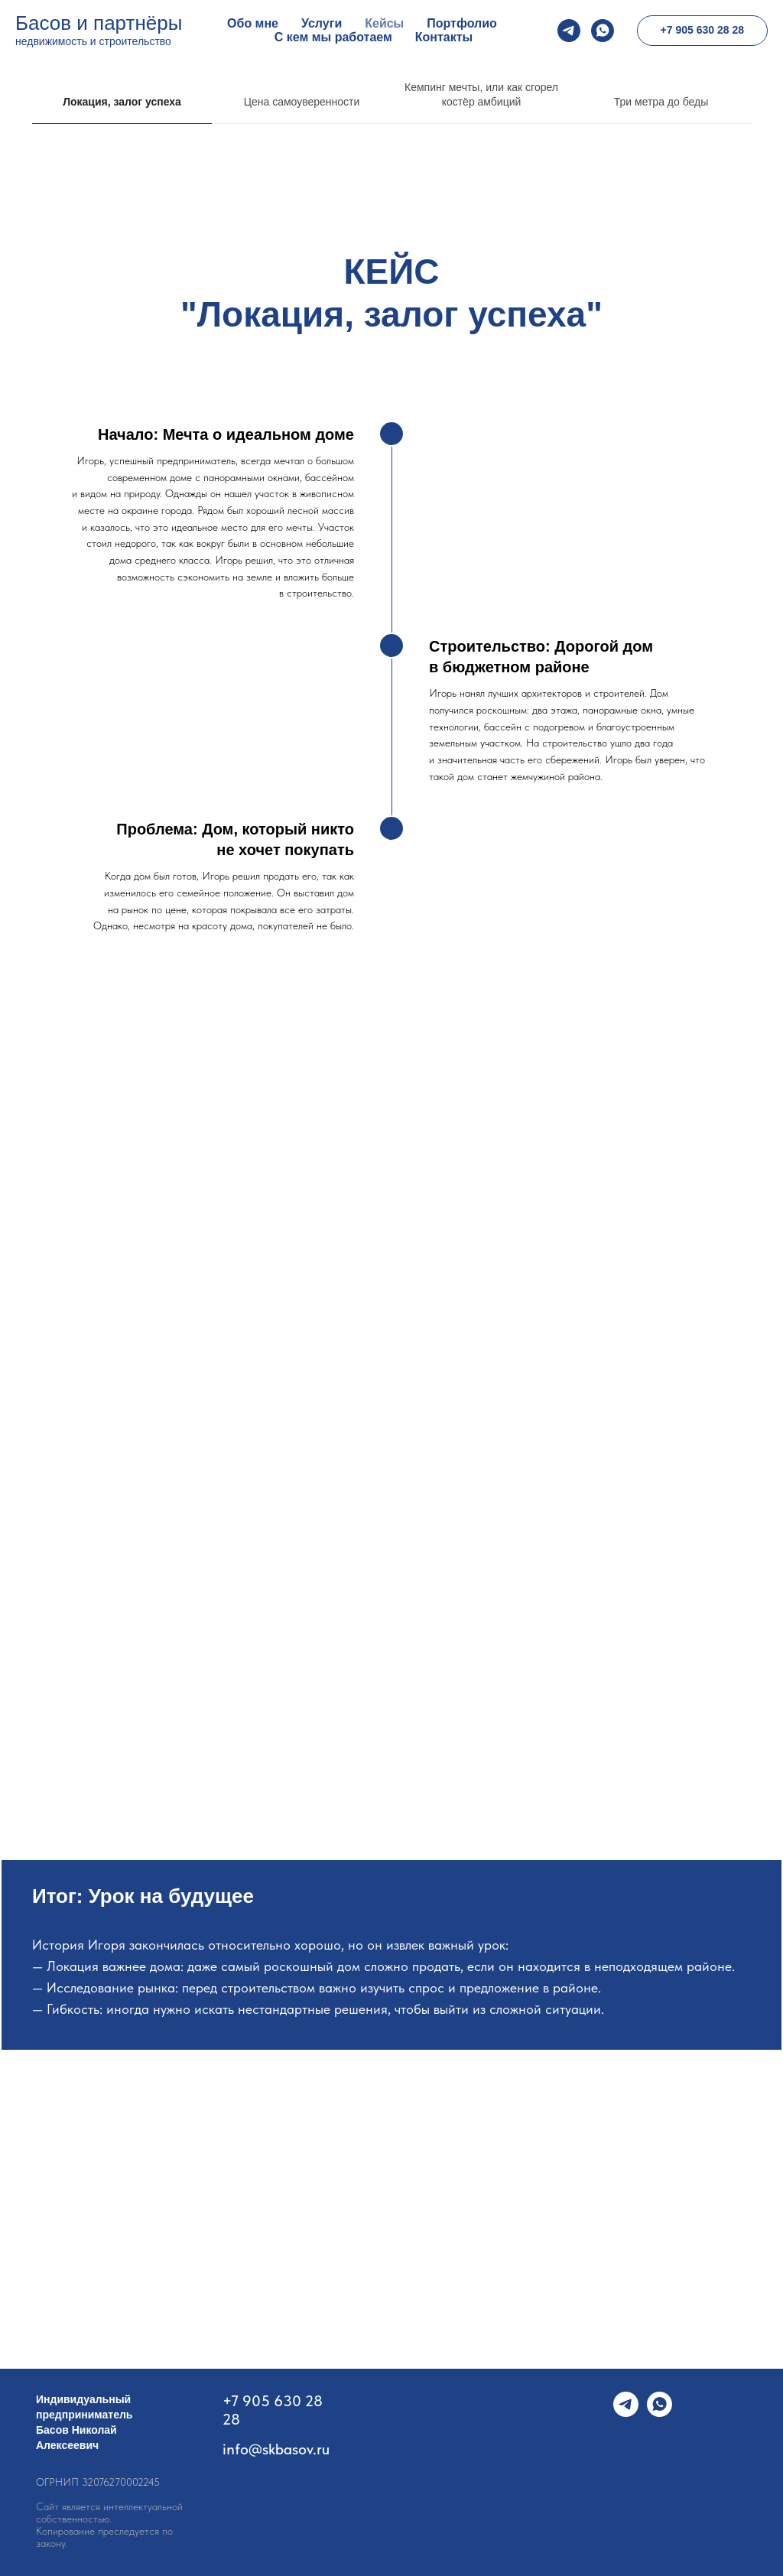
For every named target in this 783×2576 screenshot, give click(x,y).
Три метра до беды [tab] (661, 102)
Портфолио (462, 23)
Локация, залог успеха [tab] (122, 102)
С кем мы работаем (333, 37)
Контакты (444, 37)
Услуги (321, 23)
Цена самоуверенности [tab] (302, 102)
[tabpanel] (391, 560)
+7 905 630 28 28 (273, 2410)
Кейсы (384, 23)
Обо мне (252, 23)
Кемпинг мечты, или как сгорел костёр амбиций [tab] (481, 94)
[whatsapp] (602, 30)
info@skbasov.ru (276, 2449)
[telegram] (568, 30)
